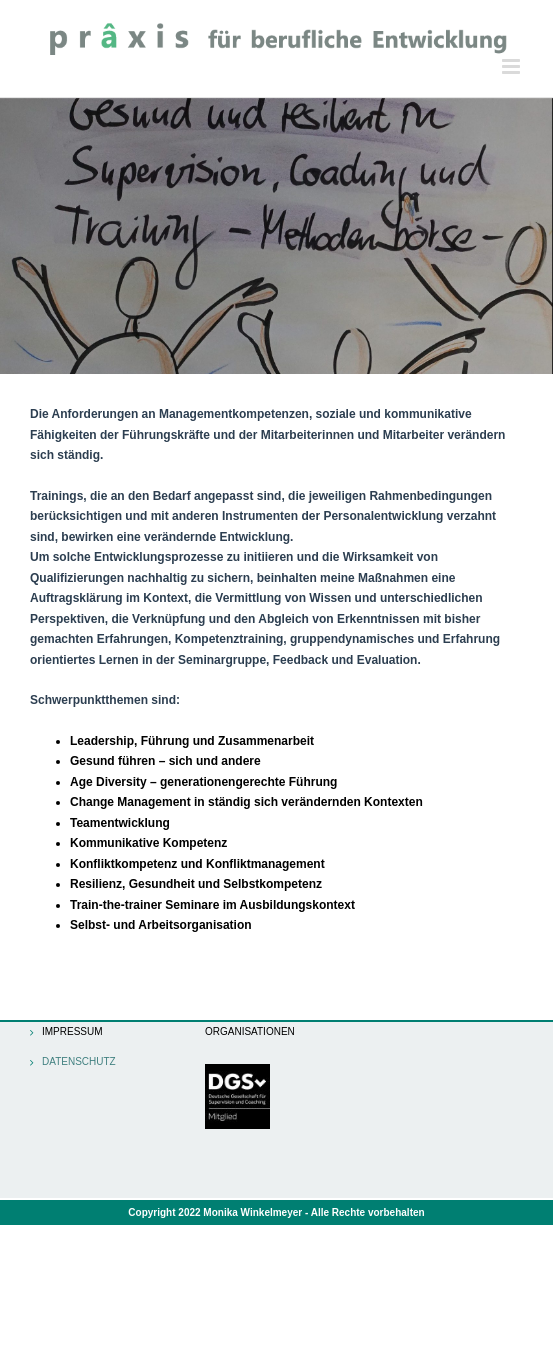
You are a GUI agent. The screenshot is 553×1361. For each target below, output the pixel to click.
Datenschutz (79, 1062)
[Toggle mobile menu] (512, 66)
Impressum (72, 1032)
